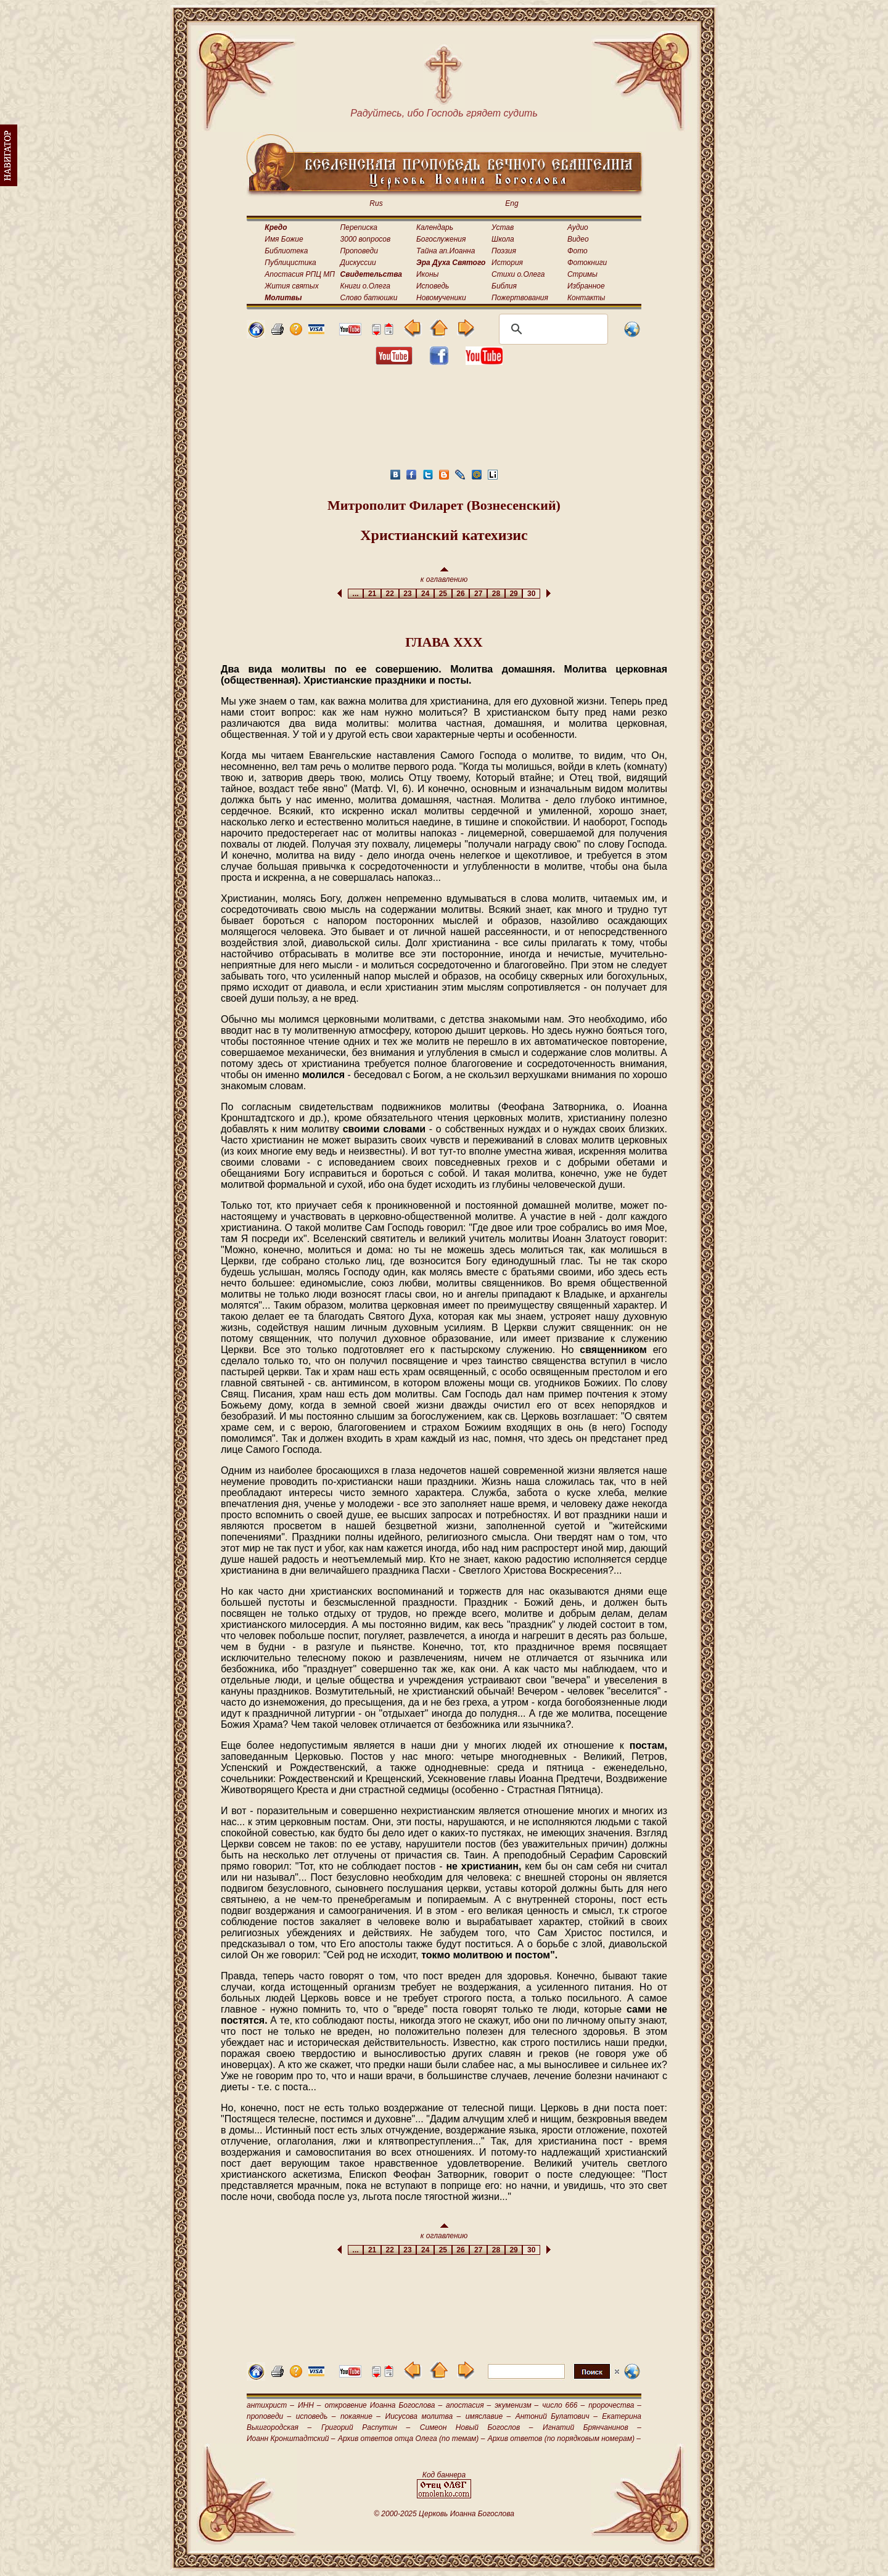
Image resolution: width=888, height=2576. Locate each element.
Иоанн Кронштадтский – (291, 2438)
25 (443, 593)
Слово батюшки (369, 297)
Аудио (577, 227)
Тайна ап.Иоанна (445, 251)
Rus (375, 203)
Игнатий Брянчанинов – (592, 2427)
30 (531, 593)
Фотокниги (587, 262)
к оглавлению (444, 575)
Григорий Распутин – (365, 2427)
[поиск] (551, 329)
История (507, 262)
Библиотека (286, 251)
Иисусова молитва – (423, 2416)
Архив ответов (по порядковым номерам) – (564, 2438)
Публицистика (290, 262)
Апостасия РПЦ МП (300, 274)
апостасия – (468, 2405)
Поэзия (503, 251)
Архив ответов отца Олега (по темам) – (411, 2438)
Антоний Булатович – (557, 2416)
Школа (502, 239)
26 (461, 593)
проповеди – (269, 2416)
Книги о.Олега (365, 286)
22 (390, 593)
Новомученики (441, 297)
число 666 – (563, 2405)
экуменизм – (516, 2405)
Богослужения (441, 239)
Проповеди (359, 251)
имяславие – (488, 2416)
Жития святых (291, 286)
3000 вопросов (365, 239)
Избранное (586, 286)
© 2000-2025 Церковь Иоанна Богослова (444, 2513)
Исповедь (432, 286)
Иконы (427, 274)
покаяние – (360, 2416)
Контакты (586, 297)
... (355, 593)
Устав (502, 227)
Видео (578, 239)
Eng (511, 203)
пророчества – (614, 2405)
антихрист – (270, 2405)
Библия (504, 286)
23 (408, 593)
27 (478, 593)
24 (425, 593)
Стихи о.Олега (518, 274)
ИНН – (309, 2405)
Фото (577, 251)
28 (496, 593)
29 (514, 593)
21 (372, 593)
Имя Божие (284, 239)
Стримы (582, 274)
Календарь (434, 227)
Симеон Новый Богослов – (476, 2427)
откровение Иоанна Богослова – (383, 2405)
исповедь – (316, 2416)
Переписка (358, 227)
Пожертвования (519, 297)
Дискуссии (358, 262)
